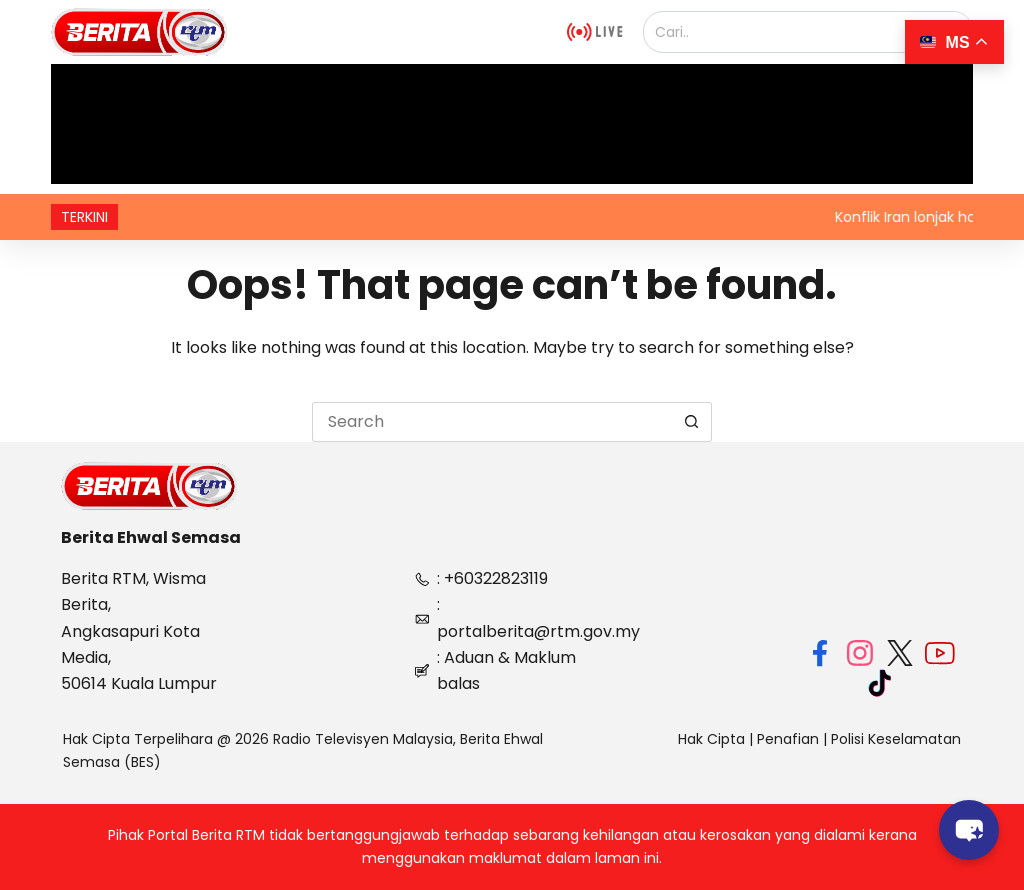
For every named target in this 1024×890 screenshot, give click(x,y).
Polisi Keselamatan (896, 739)
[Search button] (692, 422)
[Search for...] (492, 422)
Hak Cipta (711, 739)
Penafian (788, 739)
